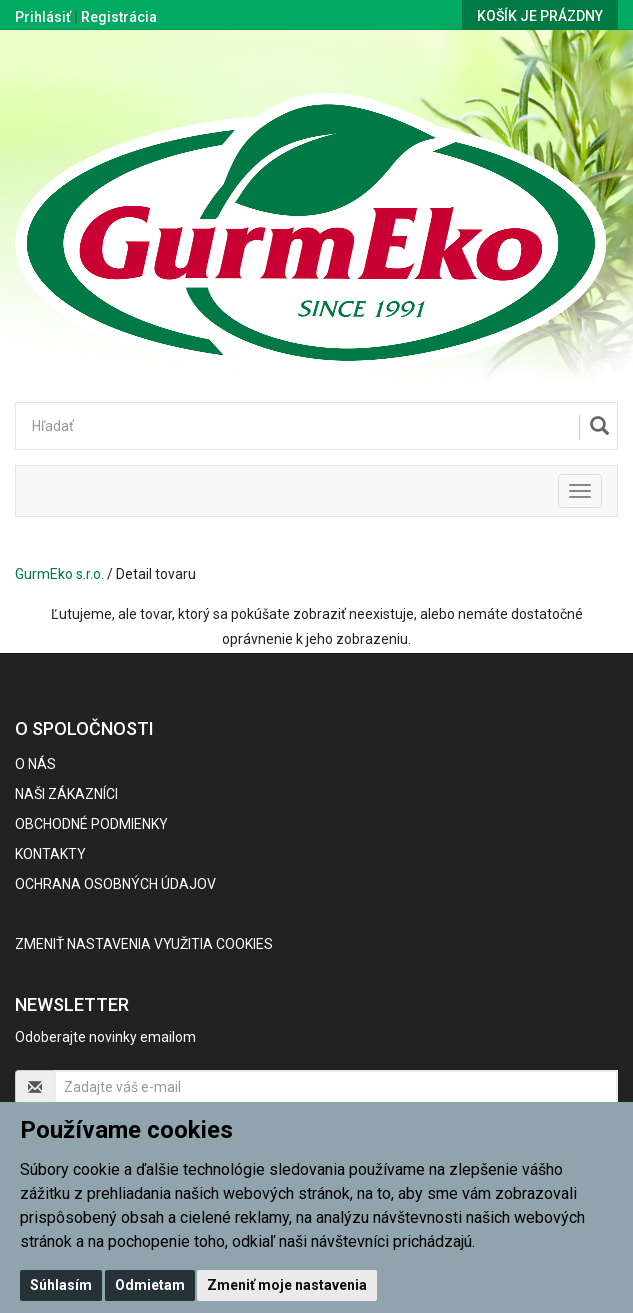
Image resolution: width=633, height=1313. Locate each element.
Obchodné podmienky (91, 824)
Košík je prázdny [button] (540, 16)
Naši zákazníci (66, 794)
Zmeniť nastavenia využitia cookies (144, 944)
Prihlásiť (43, 17)
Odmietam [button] (150, 1285)
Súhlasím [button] (61, 1285)
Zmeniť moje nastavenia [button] (287, 1285)
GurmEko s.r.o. (59, 574)
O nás (35, 764)
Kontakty (50, 854)
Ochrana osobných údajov (115, 884)
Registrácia (119, 17)
